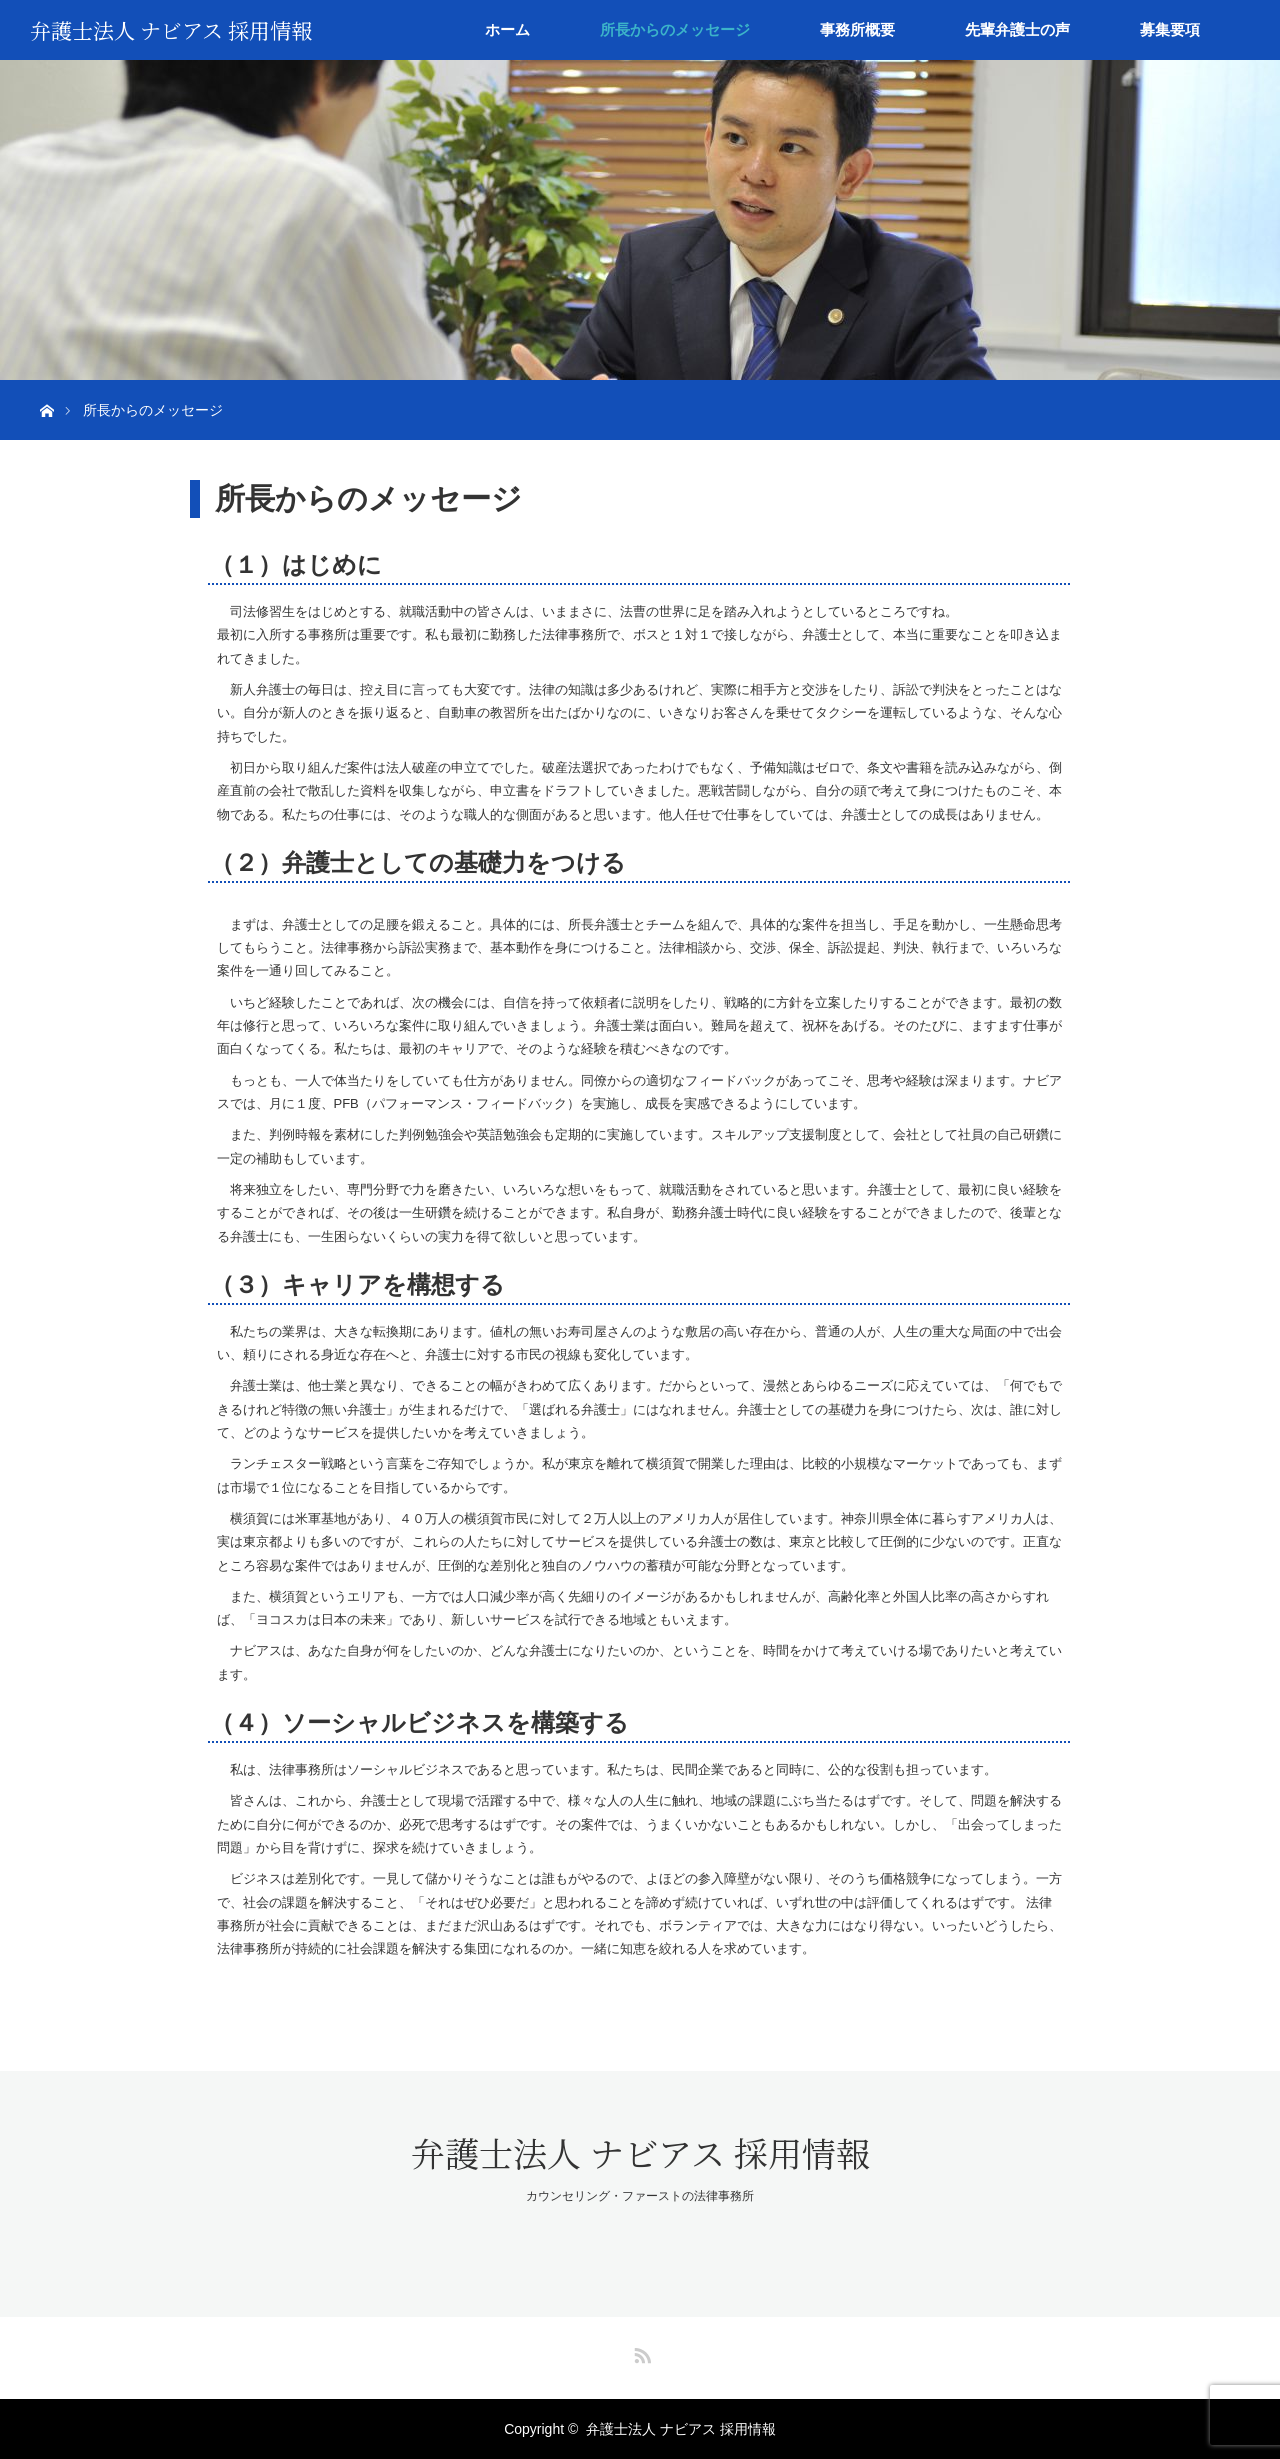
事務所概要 (857, 29)
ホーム (507, 29)
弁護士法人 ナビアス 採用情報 (171, 30)
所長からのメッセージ (675, 29)
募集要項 (1170, 29)
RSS (640, 2352)
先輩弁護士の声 (1017, 29)
